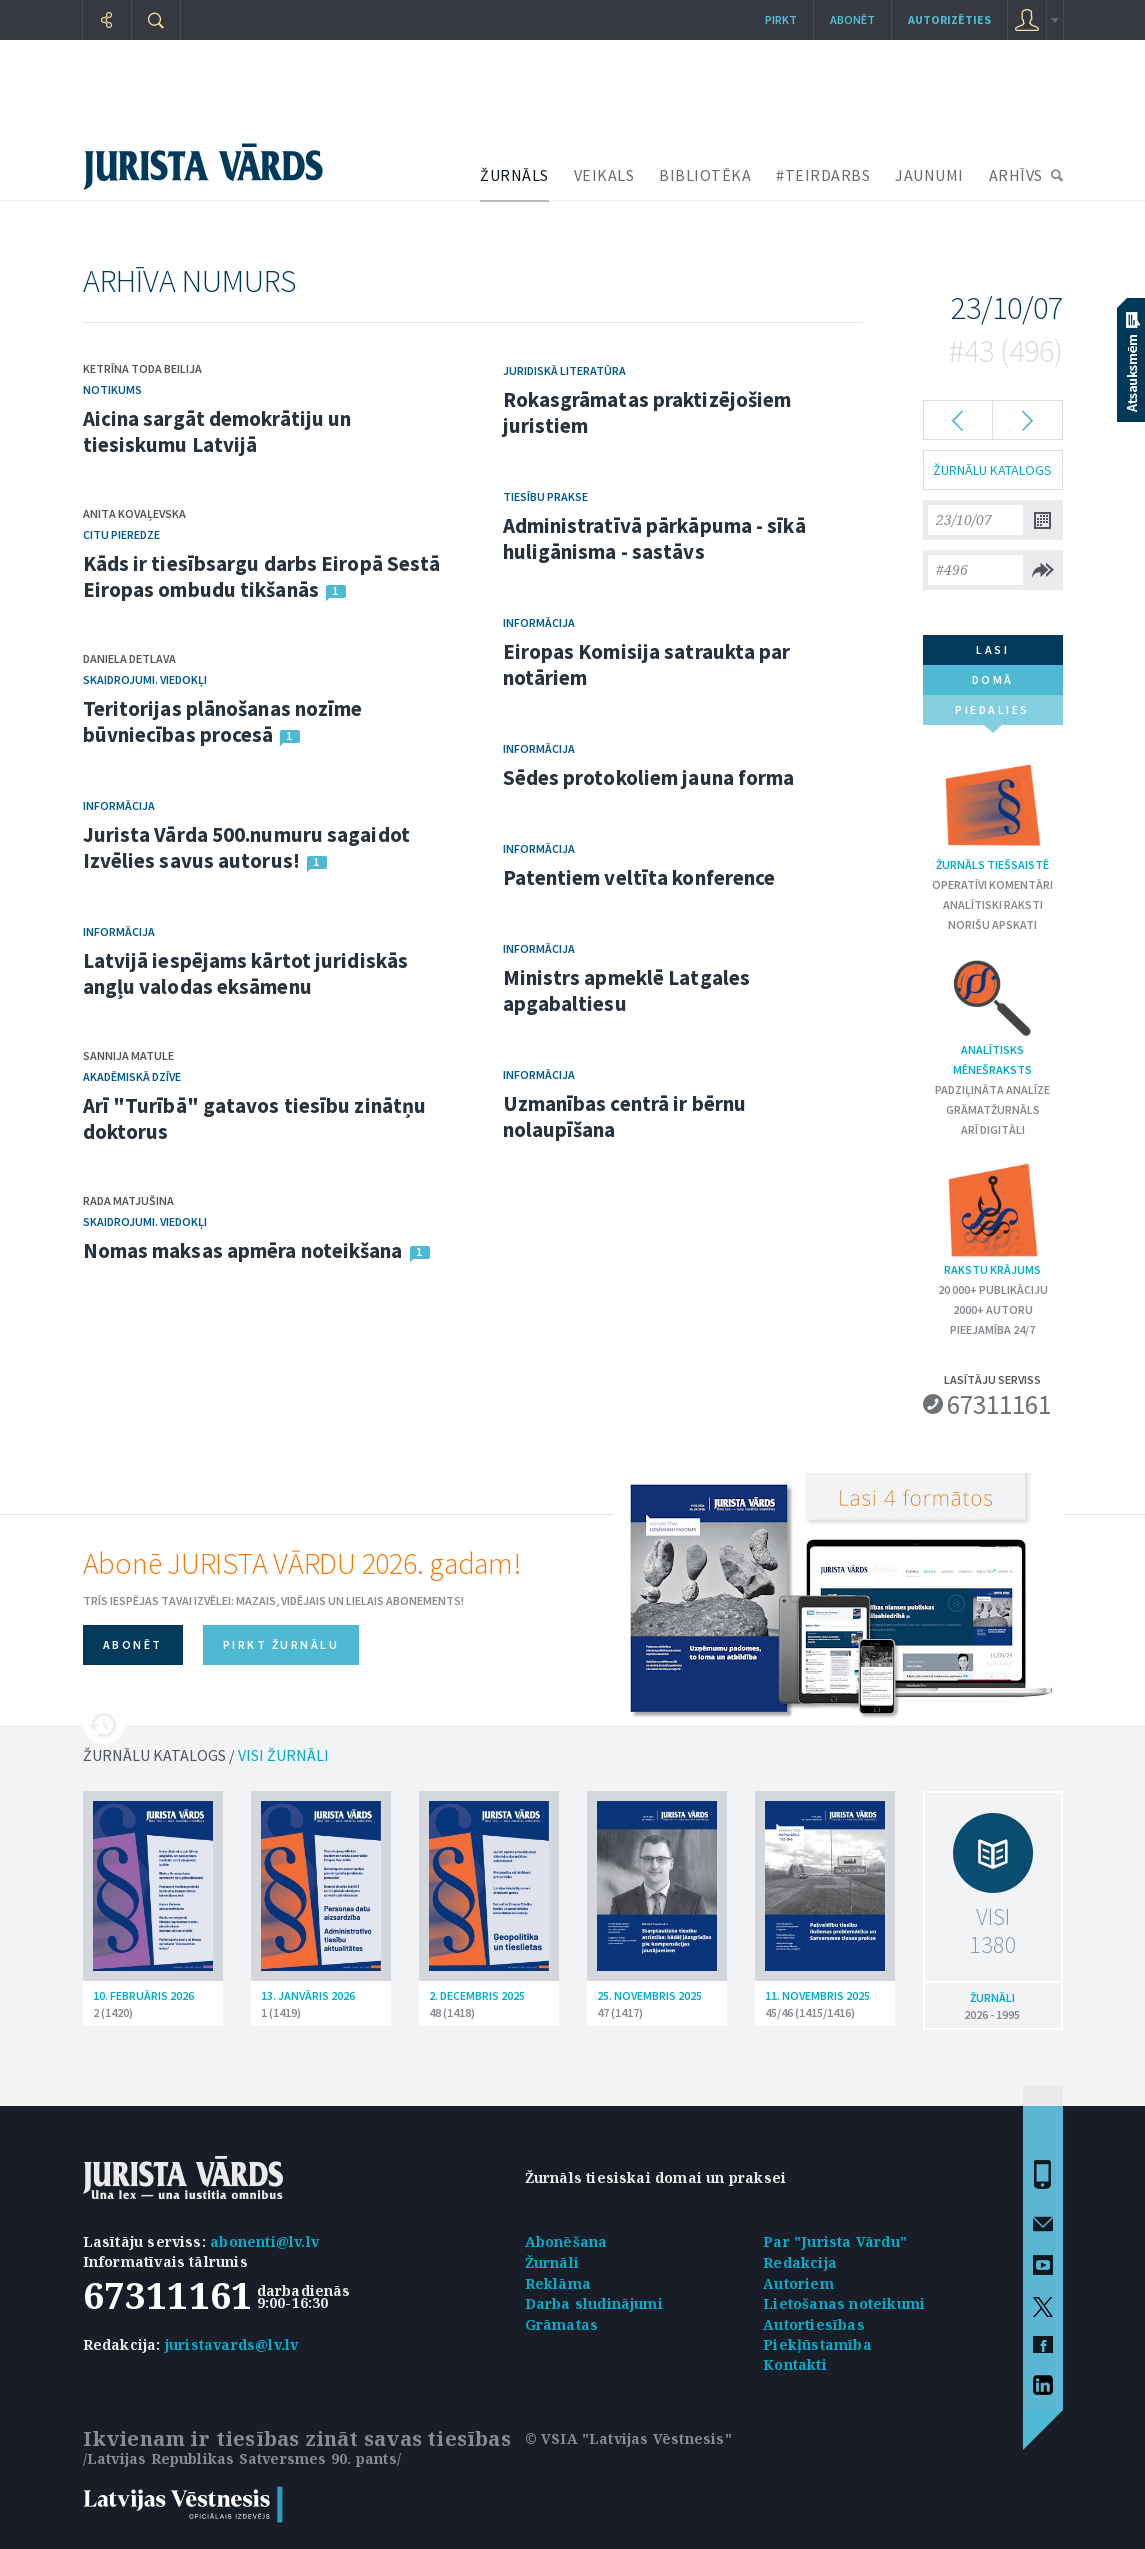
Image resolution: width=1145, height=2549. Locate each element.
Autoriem (798, 2283)
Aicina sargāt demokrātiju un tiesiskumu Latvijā (217, 431)
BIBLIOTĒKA (705, 175)
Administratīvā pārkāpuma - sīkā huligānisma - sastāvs (654, 538)
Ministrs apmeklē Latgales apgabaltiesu (627, 990)
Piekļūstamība (817, 2344)
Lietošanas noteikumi (844, 2303)
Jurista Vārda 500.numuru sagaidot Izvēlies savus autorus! (246, 847)
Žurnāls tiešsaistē (992, 813)
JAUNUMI (929, 175)
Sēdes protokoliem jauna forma (649, 777)
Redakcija (800, 2262)
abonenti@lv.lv (264, 2241)
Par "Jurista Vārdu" (835, 2241)
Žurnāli (552, 2262)
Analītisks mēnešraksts (992, 1016)
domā (993, 679)
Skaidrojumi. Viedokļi (145, 679)
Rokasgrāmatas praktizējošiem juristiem (647, 412)
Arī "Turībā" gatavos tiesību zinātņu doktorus (255, 1118)
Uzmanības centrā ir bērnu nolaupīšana (625, 1116)
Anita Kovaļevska (134, 513)
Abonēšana (566, 2241)
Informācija (119, 805)
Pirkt (781, 19)
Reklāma (558, 2283)
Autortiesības (814, 2324)
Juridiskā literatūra (564, 370)
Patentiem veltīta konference (639, 877)
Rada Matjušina (128, 1200)
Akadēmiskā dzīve (132, 1076)
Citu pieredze (121, 534)
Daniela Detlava (129, 658)
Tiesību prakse (545, 496)
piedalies (992, 713)
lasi (992, 649)
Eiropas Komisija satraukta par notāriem (647, 664)
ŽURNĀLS (514, 175)
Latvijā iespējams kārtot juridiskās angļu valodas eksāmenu (246, 973)
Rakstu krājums (993, 1218)
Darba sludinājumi (594, 2303)
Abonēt (852, 19)
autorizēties (949, 19)
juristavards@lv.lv (232, 2344)
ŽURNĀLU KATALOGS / (206, 1755)
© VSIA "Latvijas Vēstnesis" (628, 2438)
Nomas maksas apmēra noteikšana (243, 1250)
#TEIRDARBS (823, 175)
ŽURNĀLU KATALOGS (992, 470)
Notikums (112, 389)
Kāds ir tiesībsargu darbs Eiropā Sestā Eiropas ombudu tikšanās (262, 576)
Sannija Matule (128, 1055)
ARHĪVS (1016, 175)
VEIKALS (604, 175)
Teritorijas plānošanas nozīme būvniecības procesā (223, 721)
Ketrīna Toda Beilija (142, 368)
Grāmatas (562, 2324)
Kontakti (795, 2364)
